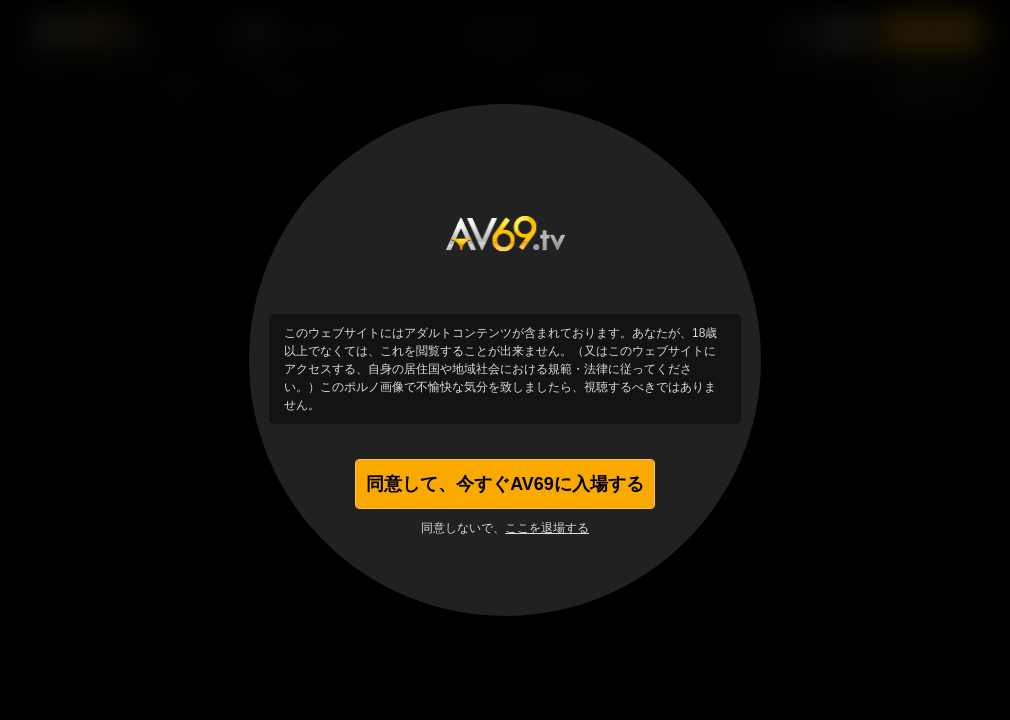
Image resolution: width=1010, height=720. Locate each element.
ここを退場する (547, 528)
